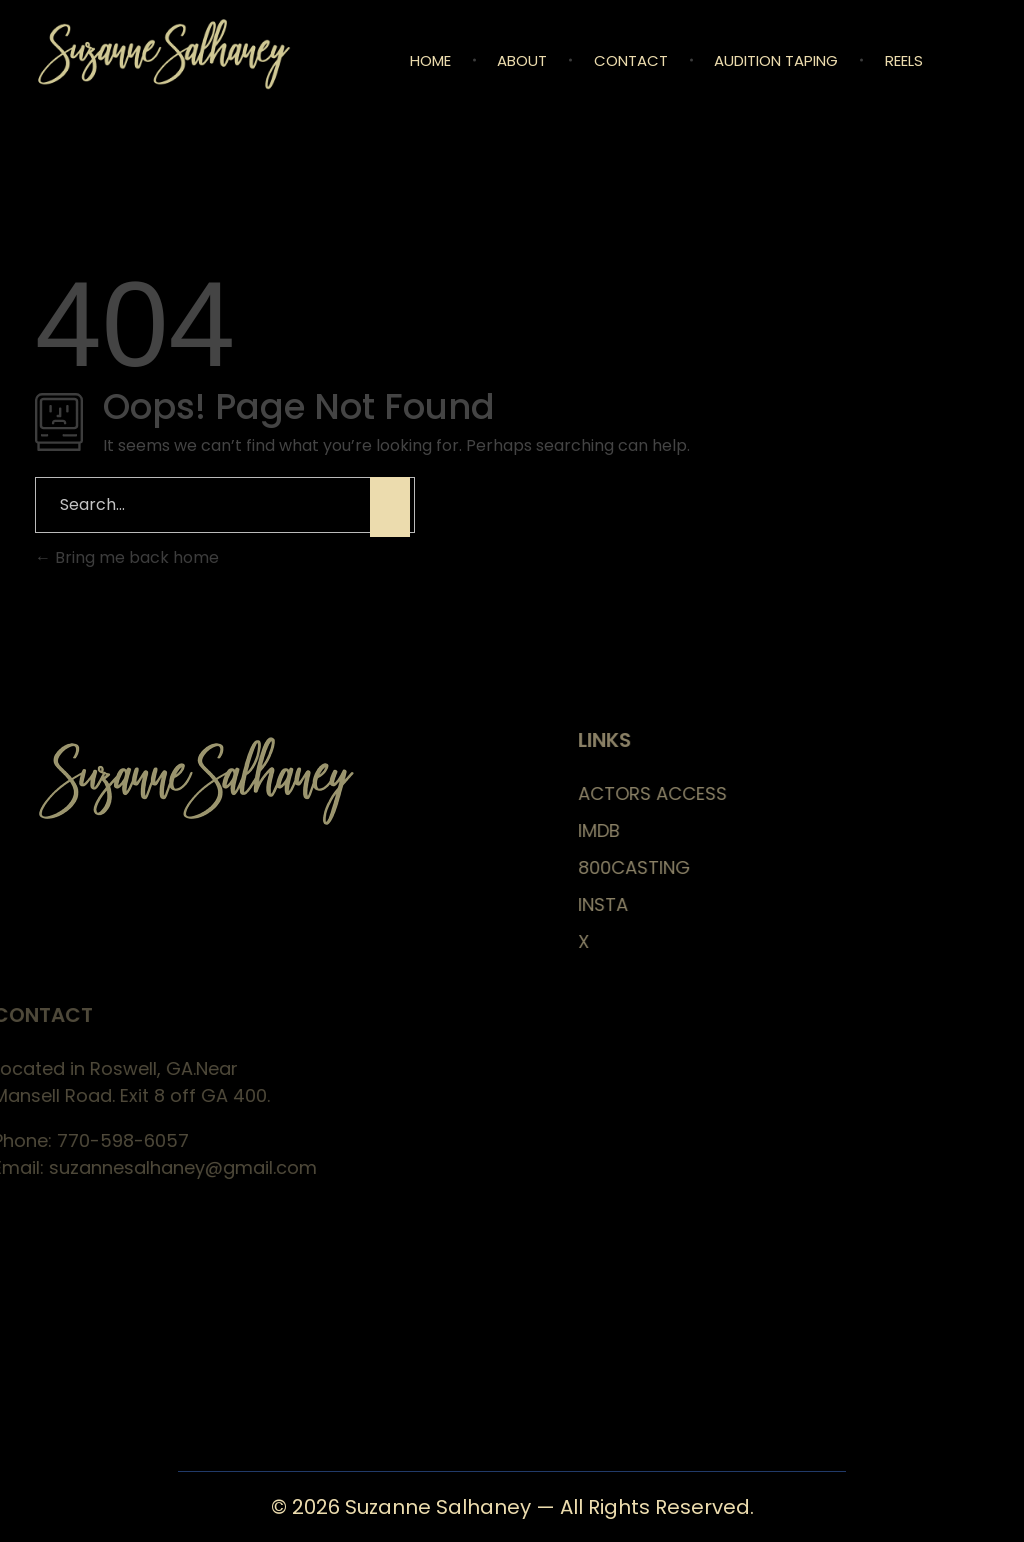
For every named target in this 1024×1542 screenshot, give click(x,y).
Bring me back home (127, 557)
